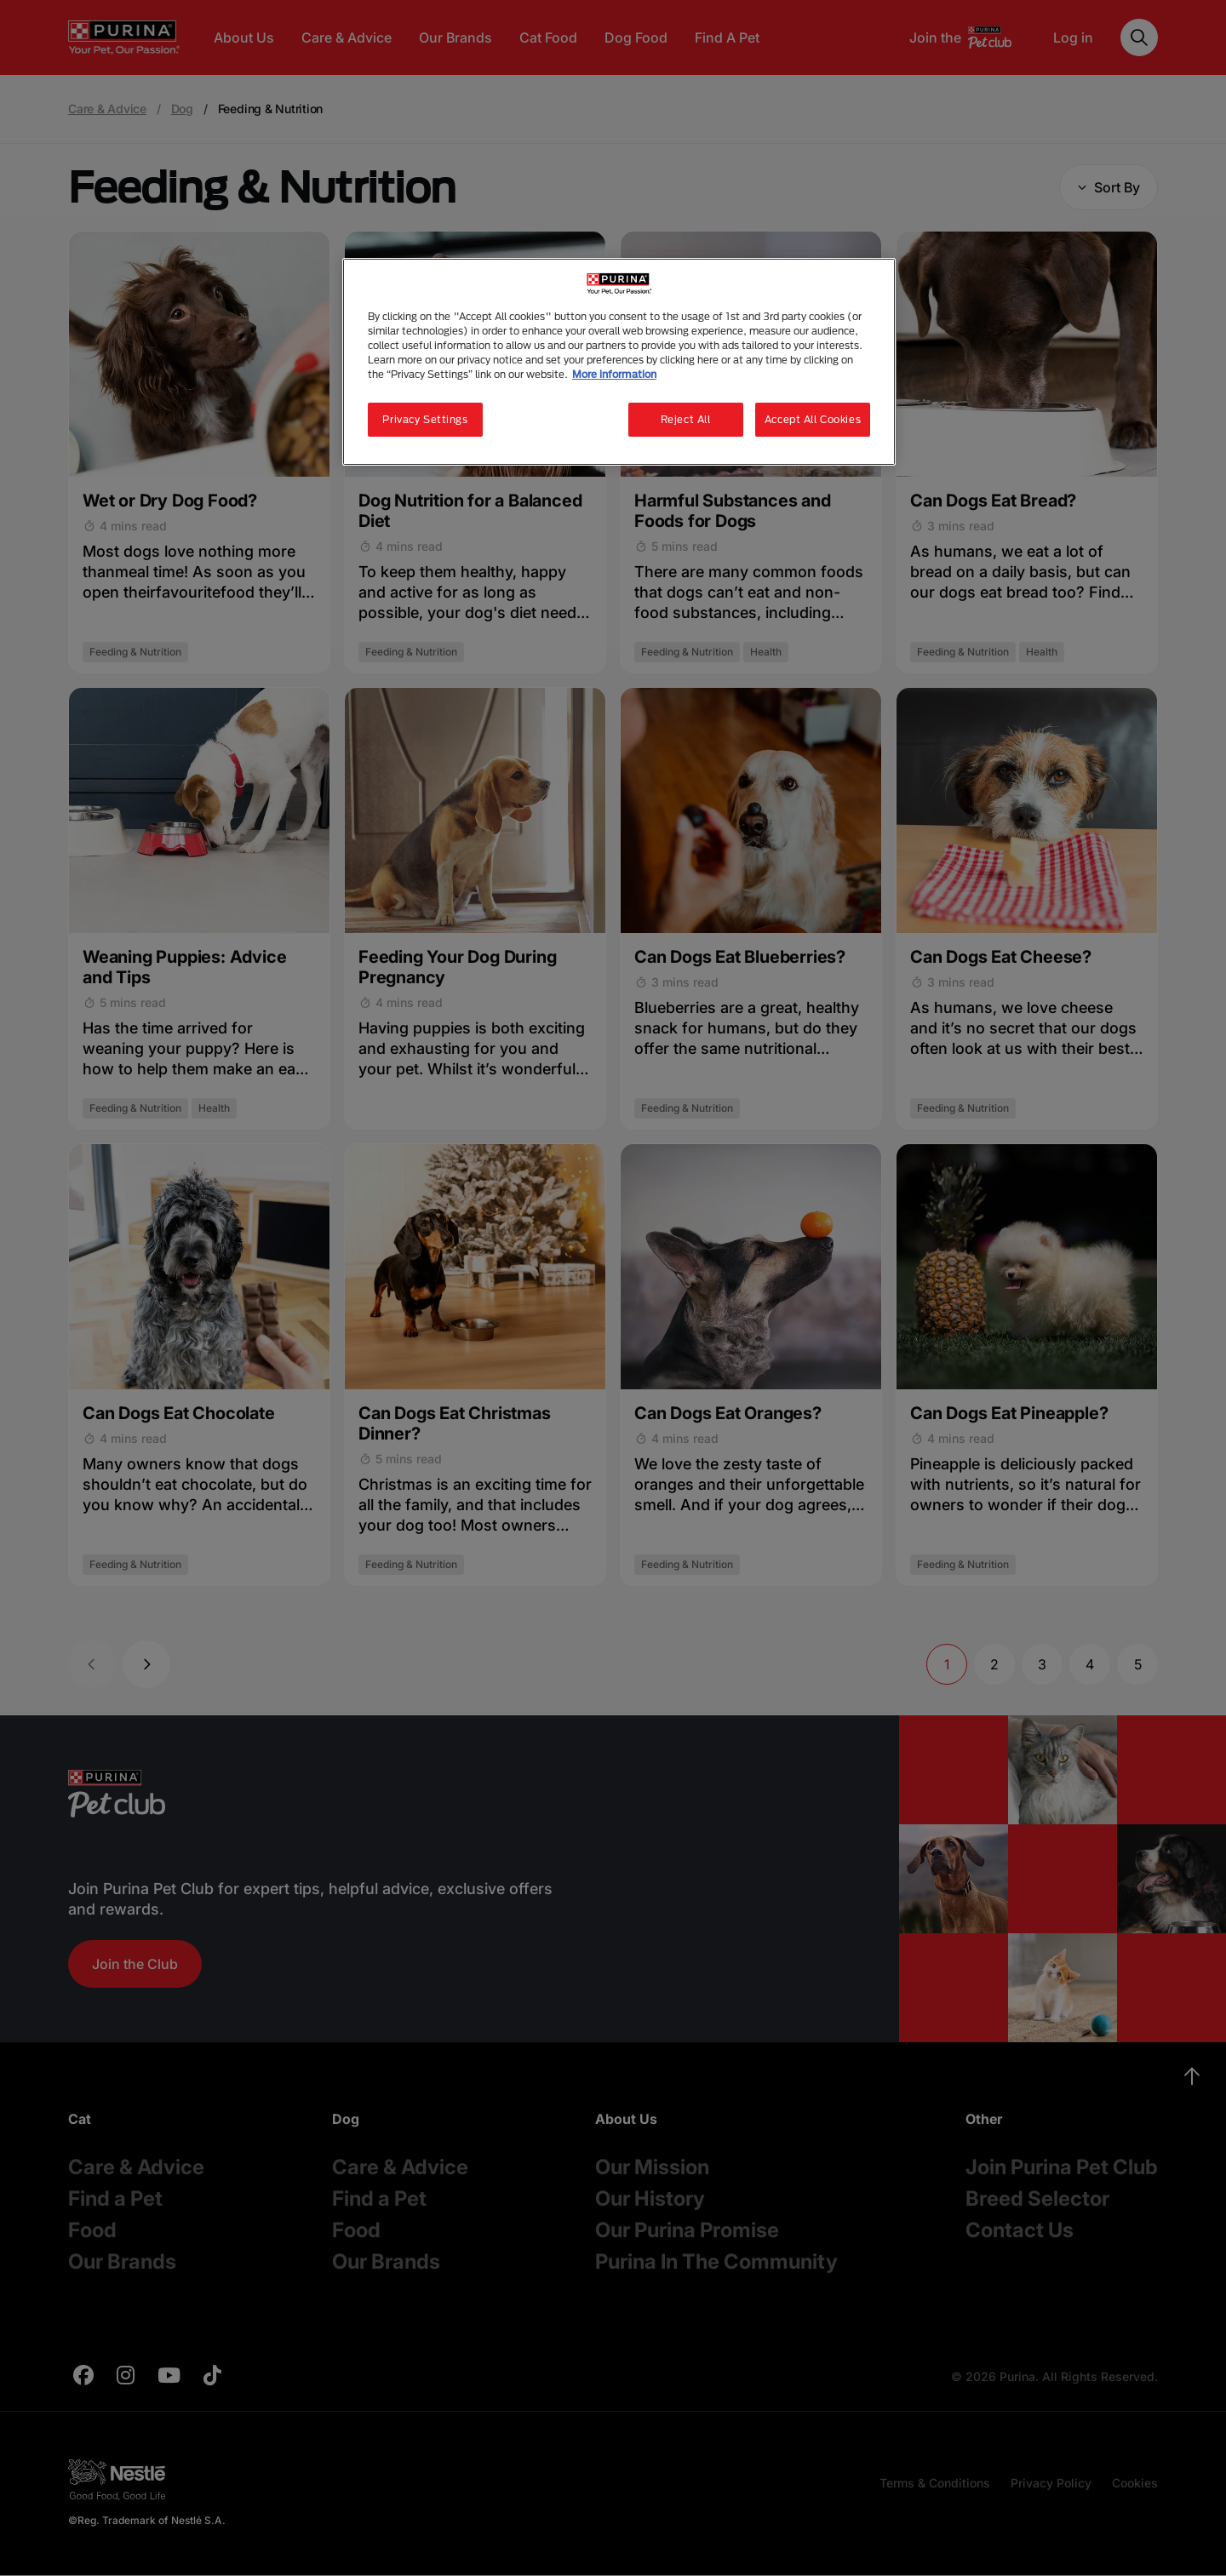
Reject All (686, 419)
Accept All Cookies (813, 419)
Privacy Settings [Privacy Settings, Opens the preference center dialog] (424, 419)
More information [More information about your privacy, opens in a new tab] (614, 374)
